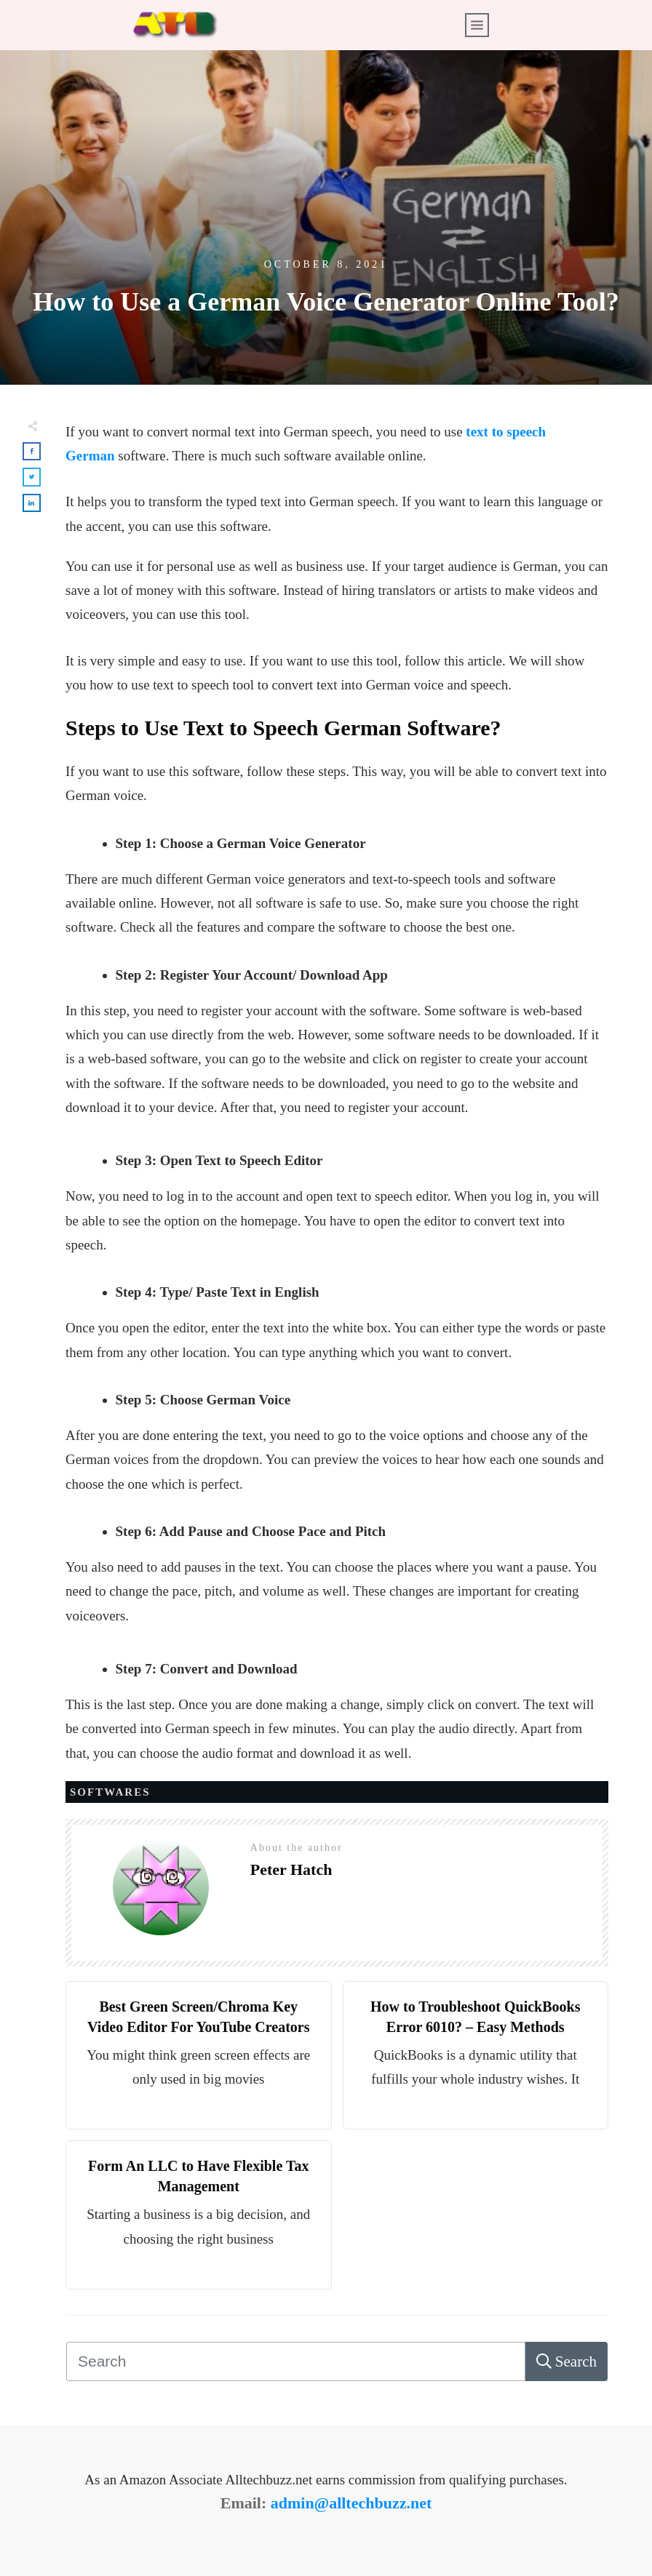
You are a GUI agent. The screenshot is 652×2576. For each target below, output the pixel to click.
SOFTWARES (110, 1792)
